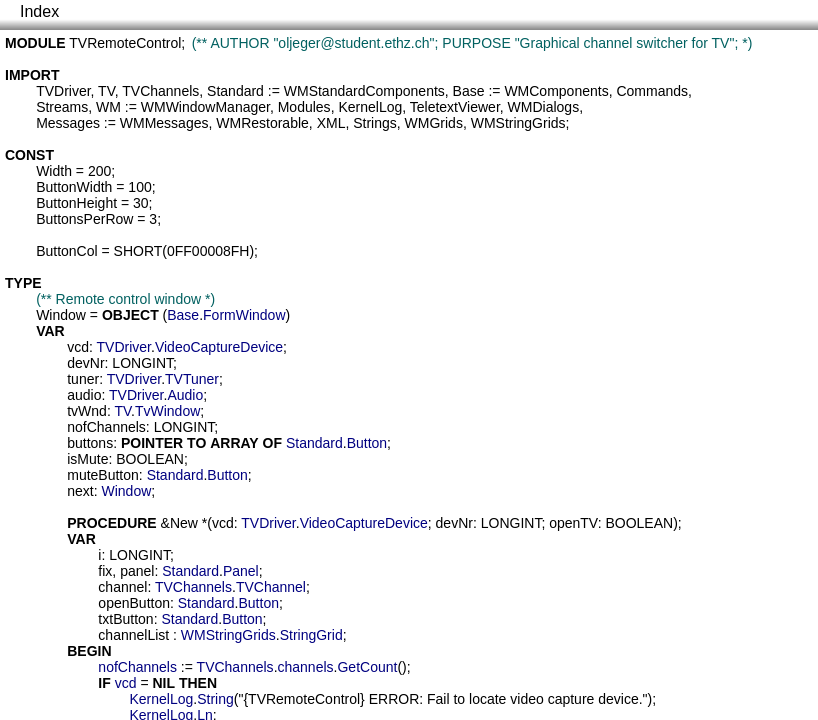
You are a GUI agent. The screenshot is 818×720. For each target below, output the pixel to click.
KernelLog (370, 107)
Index (39, 11)
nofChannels (106, 427)
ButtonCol (66, 251)
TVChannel (271, 587)
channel (122, 587)
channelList (133, 635)
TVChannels (160, 91)
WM (108, 107)
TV (106, 91)
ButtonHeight (76, 203)
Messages (68, 123)
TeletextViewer (455, 107)
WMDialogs (544, 107)
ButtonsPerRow (84, 219)
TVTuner (192, 379)
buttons (90, 443)
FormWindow (244, 315)
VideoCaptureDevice (219, 347)
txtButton (125, 619)
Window (61, 315)
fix (105, 571)
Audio (185, 395)
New (184, 523)
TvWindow (167, 411)
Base (469, 91)
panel (137, 571)
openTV (573, 523)
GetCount (367, 667)
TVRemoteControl (125, 43)
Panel (241, 571)
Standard (235, 91)
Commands (652, 91)
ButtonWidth (74, 187)
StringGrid (311, 635)
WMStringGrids (518, 123)
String (215, 699)
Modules (304, 107)
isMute (87, 459)
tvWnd (87, 411)
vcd (78, 347)
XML (331, 123)
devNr (85, 363)
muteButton (103, 475)
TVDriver (63, 91)
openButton (134, 603)
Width (54, 171)
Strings (375, 123)
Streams (62, 107)
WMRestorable (262, 123)
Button (367, 443)
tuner (83, 379)
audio (84, 395)
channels (306, 667)
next (80, 491)
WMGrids (434, 123)
